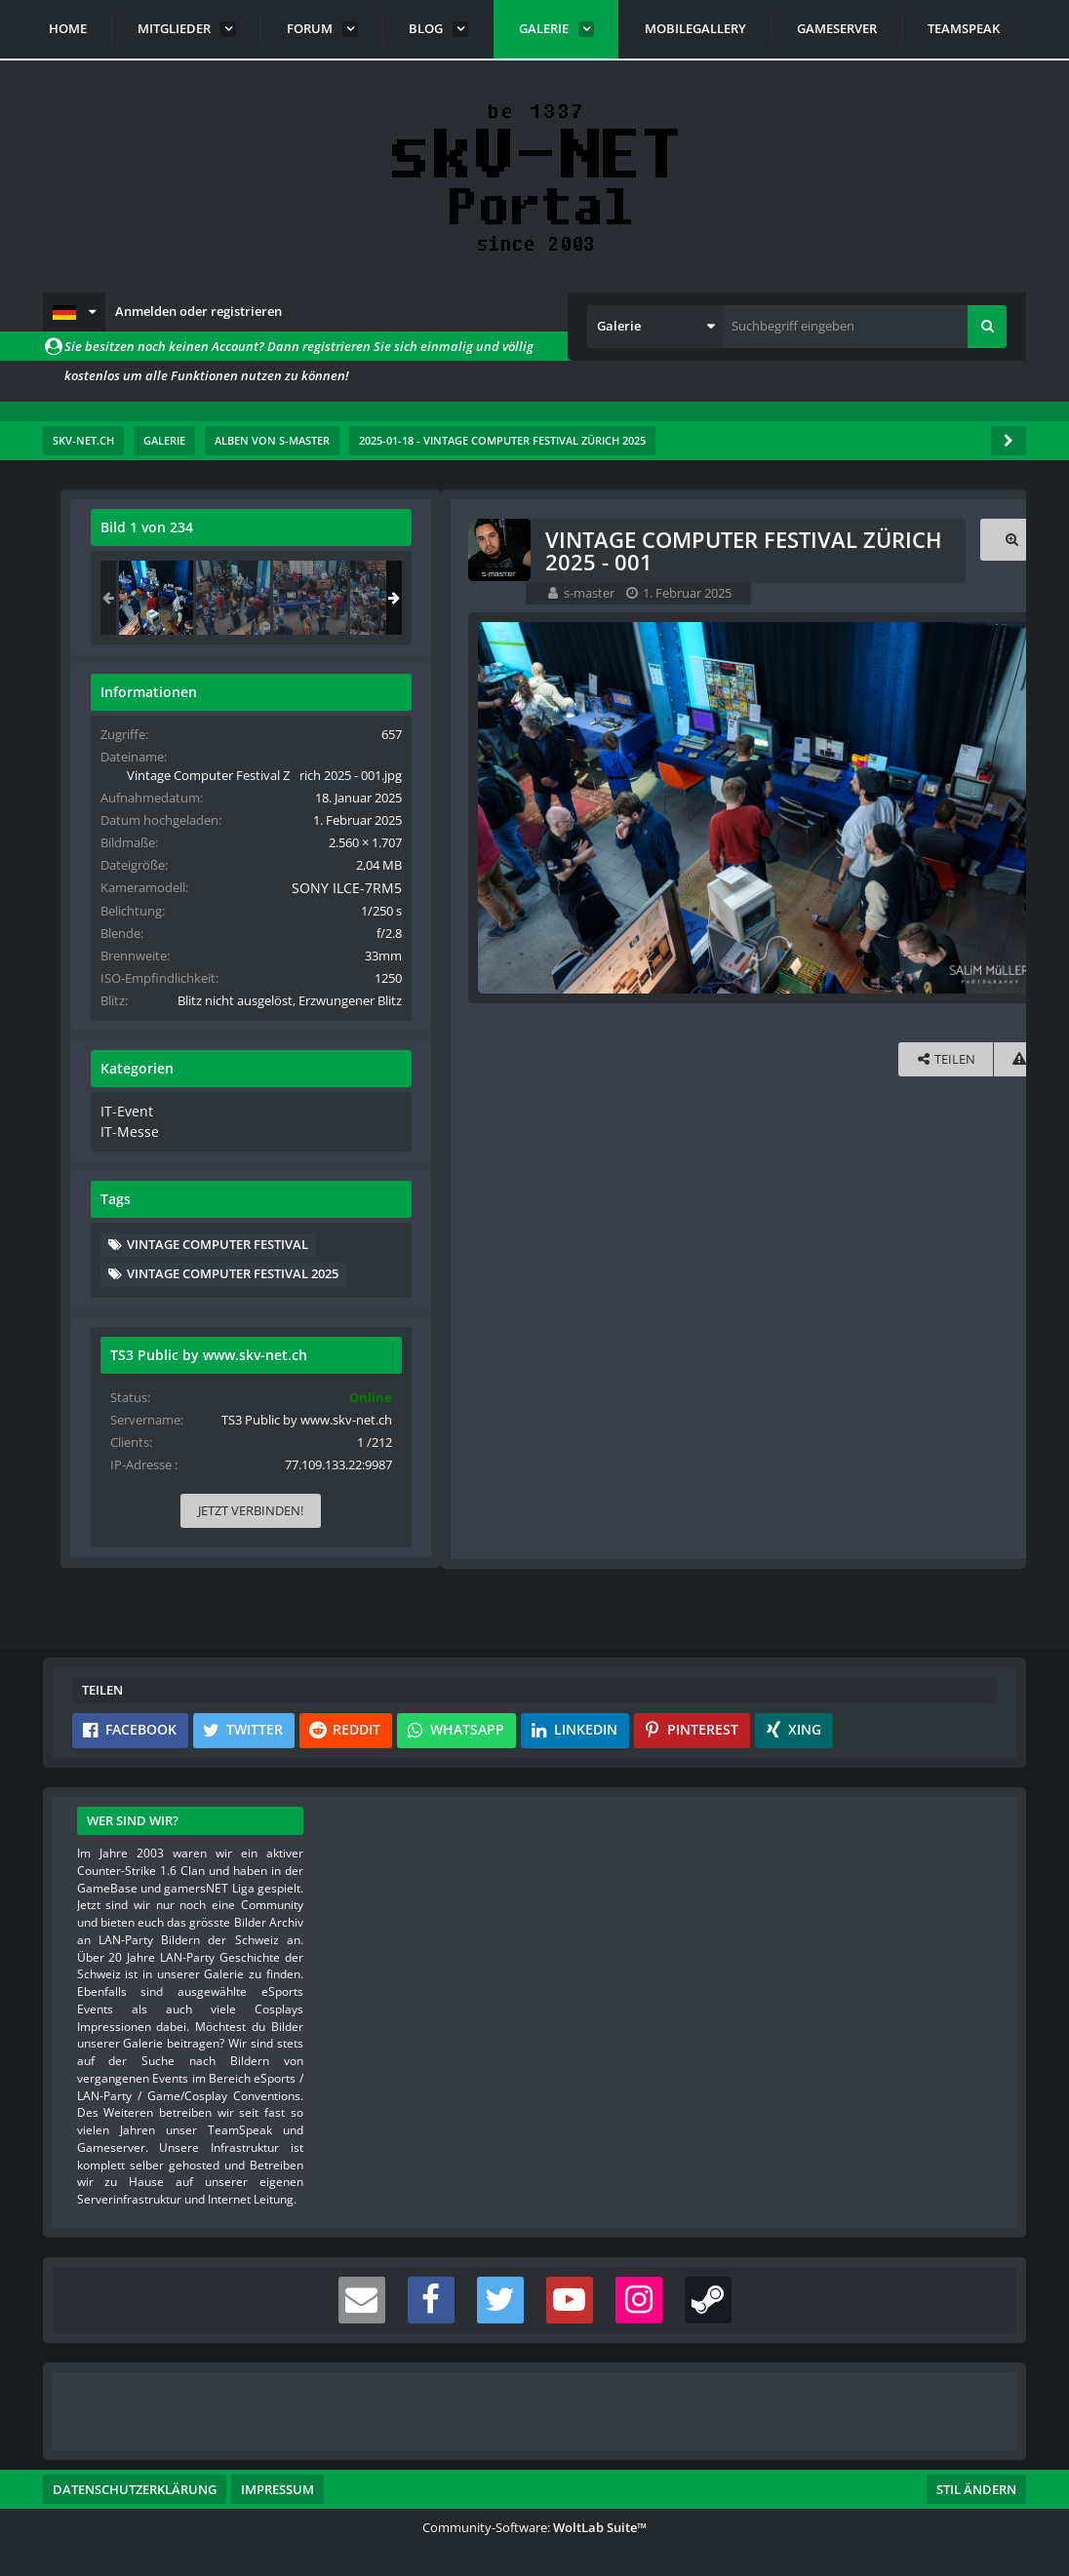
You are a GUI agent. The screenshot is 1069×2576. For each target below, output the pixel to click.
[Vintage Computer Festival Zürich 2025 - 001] (789, 598)
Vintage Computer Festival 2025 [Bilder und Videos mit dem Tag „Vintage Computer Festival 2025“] (865, 1306)
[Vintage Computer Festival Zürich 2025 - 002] (866, 598)
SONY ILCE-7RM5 (938, 906)
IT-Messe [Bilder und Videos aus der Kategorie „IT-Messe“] (759, 1165)
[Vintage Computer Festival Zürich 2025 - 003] (943, 598)
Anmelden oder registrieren (198, 311)
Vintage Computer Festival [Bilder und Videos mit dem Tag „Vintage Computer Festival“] (850, 1277)
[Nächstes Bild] (616, 807)
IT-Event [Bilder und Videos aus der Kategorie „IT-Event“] (757, 1146)
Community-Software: (534, 2527)
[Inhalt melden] (620, 1057)
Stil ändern (976, 2489)
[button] (74, 312)
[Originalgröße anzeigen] (613, 540)
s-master (193, 593)
